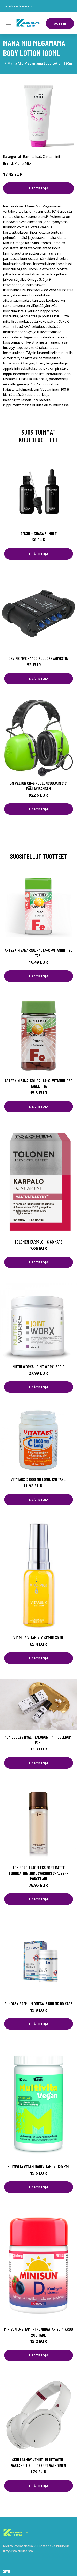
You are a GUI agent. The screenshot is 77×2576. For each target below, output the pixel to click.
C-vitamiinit (51, 156)
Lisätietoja (38, 188)
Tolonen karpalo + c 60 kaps (38, 1241)
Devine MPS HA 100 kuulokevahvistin (38, 658)
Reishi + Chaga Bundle (38, 533)
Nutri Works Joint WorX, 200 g (38, 1366)
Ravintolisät (32, 156)
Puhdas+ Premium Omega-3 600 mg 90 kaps (38, 2003)
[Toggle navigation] (8, 23)
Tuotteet (60, 23)
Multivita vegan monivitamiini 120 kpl (38, 2166)
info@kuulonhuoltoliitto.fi (19, 6)
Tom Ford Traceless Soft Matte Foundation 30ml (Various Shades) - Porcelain (38, 1873)
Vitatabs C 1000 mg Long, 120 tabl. (38, 1479)
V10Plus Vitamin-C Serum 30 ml (38, 1637)
